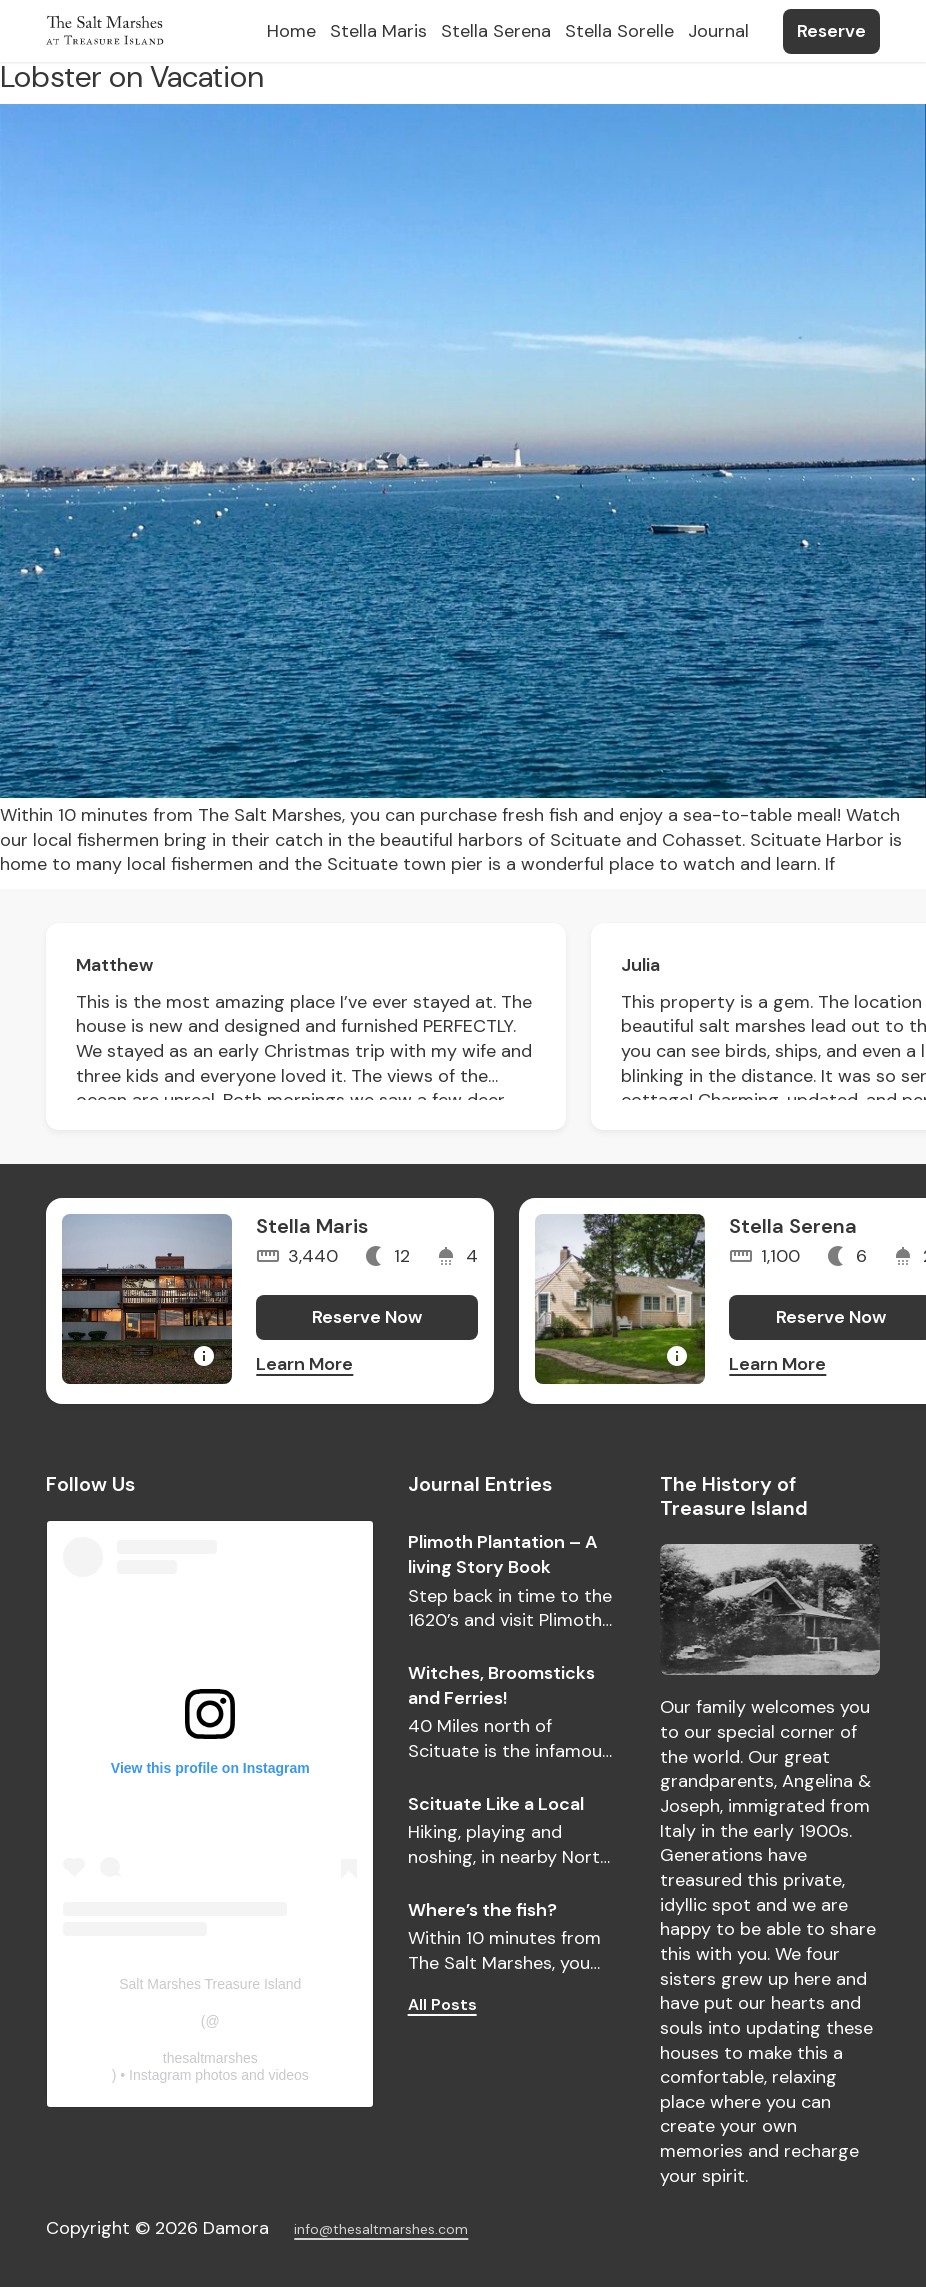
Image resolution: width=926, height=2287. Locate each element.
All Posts (442, 2004)
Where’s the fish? (482, 1910)
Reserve (831, 31)
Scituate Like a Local (496, 1804)
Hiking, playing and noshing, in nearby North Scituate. (509, 1844)
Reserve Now (367, 1317)
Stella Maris (312, 1226)
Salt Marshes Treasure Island (210, 1984)
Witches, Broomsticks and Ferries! (501, 1685)
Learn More (304, 1364)
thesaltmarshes (210, 2058)
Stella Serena (793, 1226)
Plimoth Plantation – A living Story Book (503, 1554)
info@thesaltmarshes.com (381, 2229)
